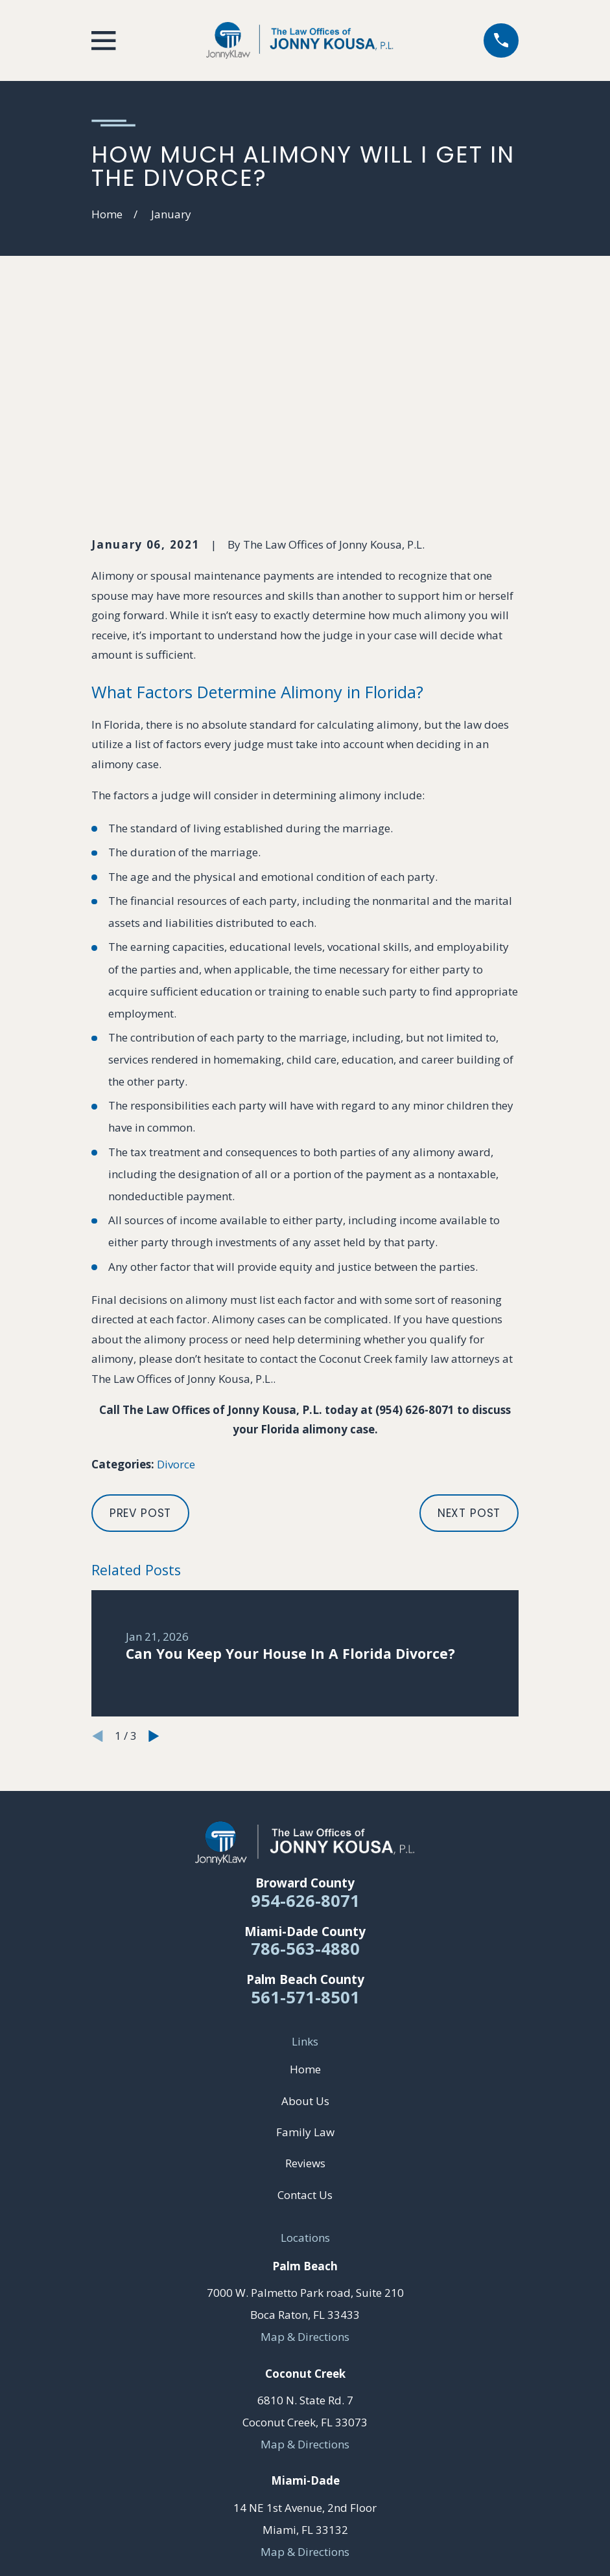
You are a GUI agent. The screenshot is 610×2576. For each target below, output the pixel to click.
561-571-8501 (305, 1797)
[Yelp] (335, 2419)
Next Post (469, 1313)
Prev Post (141, 1313)
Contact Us (305, 1994)
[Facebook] (275, 2419)
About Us (305, 1900)
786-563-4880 (305, 1748)
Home (305, 1869)
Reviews (305, 1962)
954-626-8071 (305, 1700)
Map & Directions (305, 2135)
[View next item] (154, 1535)
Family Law (305, 1931)
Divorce (176, 1264)
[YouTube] (305, 2419)
